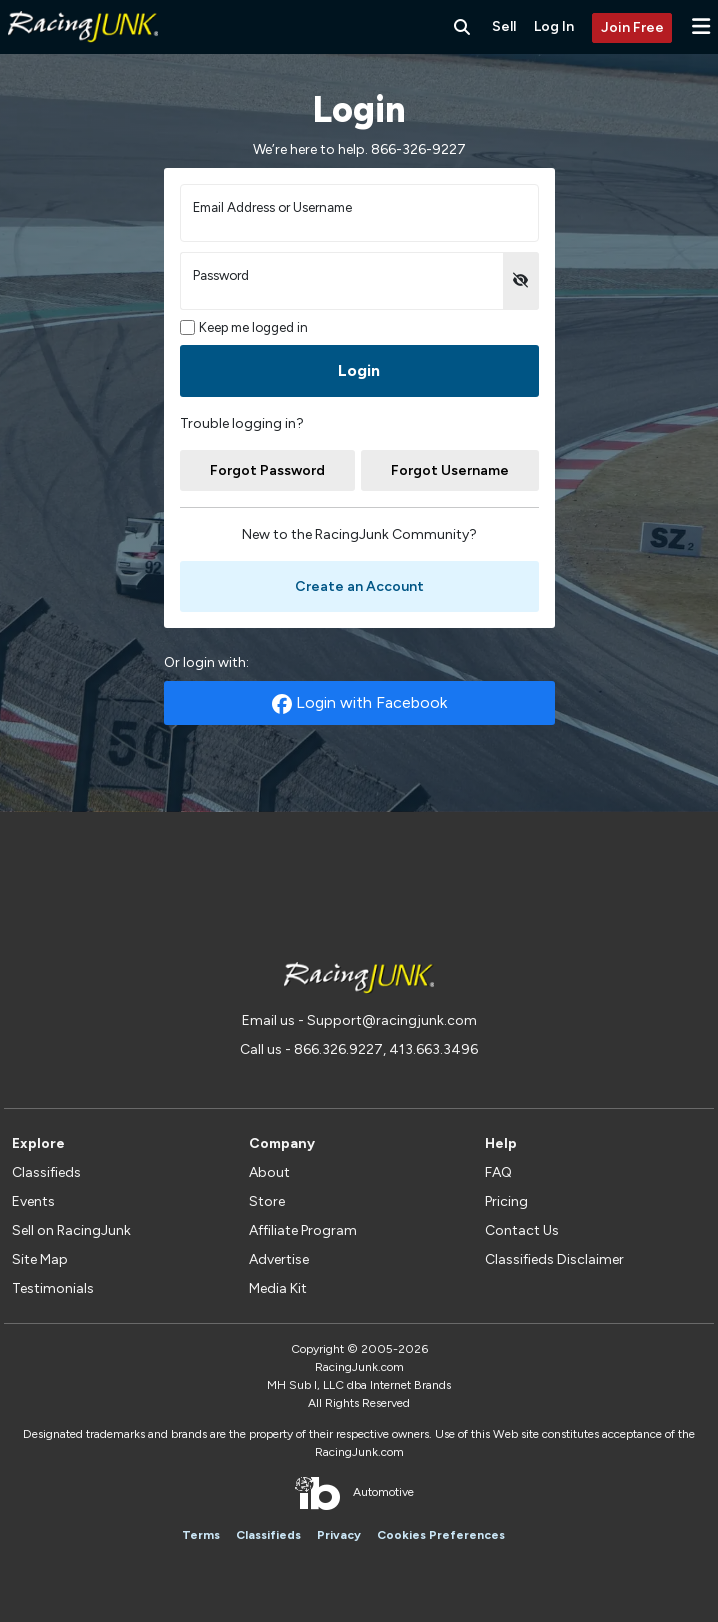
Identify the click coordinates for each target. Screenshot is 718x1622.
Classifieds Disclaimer (554, 1259)
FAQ (498, 1172)
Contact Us (522, 1230)
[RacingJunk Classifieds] (83, 49)
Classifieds (46, 1172)
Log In (554, 26)
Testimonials (53, 1288)
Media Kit (278, 1288)
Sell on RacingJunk (71, 1230)
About (269, 1172)
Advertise (279, 1259)
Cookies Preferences (441, 1535)
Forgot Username (450, 470)
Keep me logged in (244, 327)
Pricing (506, 1201)
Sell (504, 26)
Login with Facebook (359, 703)
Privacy (339, 1535)
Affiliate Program (303, 1230)
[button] (701, 26)
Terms (201, 1535)
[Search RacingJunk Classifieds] (462, 27)
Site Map (40, 1259)
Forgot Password (267, 470)
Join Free (632, 27)
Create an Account (359, 586)
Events (33, 1201)
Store (267, 1201)
